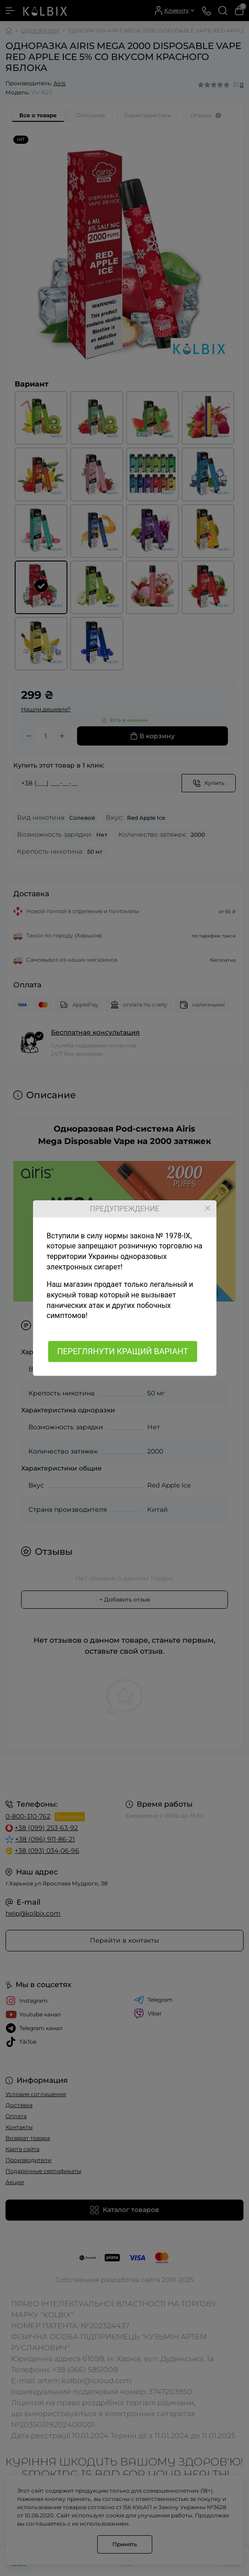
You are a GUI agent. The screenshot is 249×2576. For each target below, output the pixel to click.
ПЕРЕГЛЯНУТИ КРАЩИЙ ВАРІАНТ (122, 1351)
